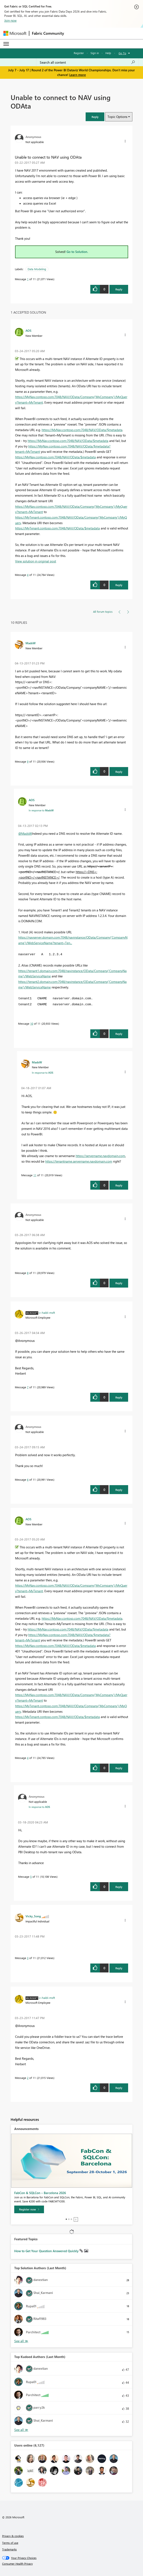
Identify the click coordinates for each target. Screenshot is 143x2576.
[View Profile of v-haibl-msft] (47, 1312)
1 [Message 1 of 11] (27, 279)
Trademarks (9, 2549)
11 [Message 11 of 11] (34, 1175)
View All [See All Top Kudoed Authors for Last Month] (21, 2429)
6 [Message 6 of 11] (27, 1479)
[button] (95, 116)
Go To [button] (122, 53)
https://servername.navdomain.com (100, 1156)
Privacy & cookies (13, 2536)
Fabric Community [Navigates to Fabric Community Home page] (48, 33)
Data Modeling (37, 269)
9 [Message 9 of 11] (27, 761)
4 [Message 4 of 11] (27, 575)
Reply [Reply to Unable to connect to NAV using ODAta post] (118, 289)
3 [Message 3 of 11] (27, 1958)
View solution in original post (35, 561)
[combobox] (87, 62)
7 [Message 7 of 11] (27, 1387)
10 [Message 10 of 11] (31, 1023)
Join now (10, 20)
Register (79, 53)
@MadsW (25, 833)
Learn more (77, 75)
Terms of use (10, 2542)
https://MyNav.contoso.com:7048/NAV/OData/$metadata (82, 430)
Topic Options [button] (117, 117)
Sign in (95, 53)
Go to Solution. (77, 252)
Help (108, 53)
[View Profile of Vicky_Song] (33, 1916)
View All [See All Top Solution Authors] (21, 2341)
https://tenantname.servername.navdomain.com (78, 1161)
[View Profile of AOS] (28, 330)
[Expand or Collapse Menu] (6, 43)
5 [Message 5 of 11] (31, 1876)
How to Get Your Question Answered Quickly (46, 2251)
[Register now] (29, 2209)
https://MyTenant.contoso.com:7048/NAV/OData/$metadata (57, 528)
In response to (41, 810)
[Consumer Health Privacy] (71, 2564)
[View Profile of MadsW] (30, 643)
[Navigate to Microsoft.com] (14, 33)
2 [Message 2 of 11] (27, 2078)
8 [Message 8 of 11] (27, 1273)
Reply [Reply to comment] (118, 585)
